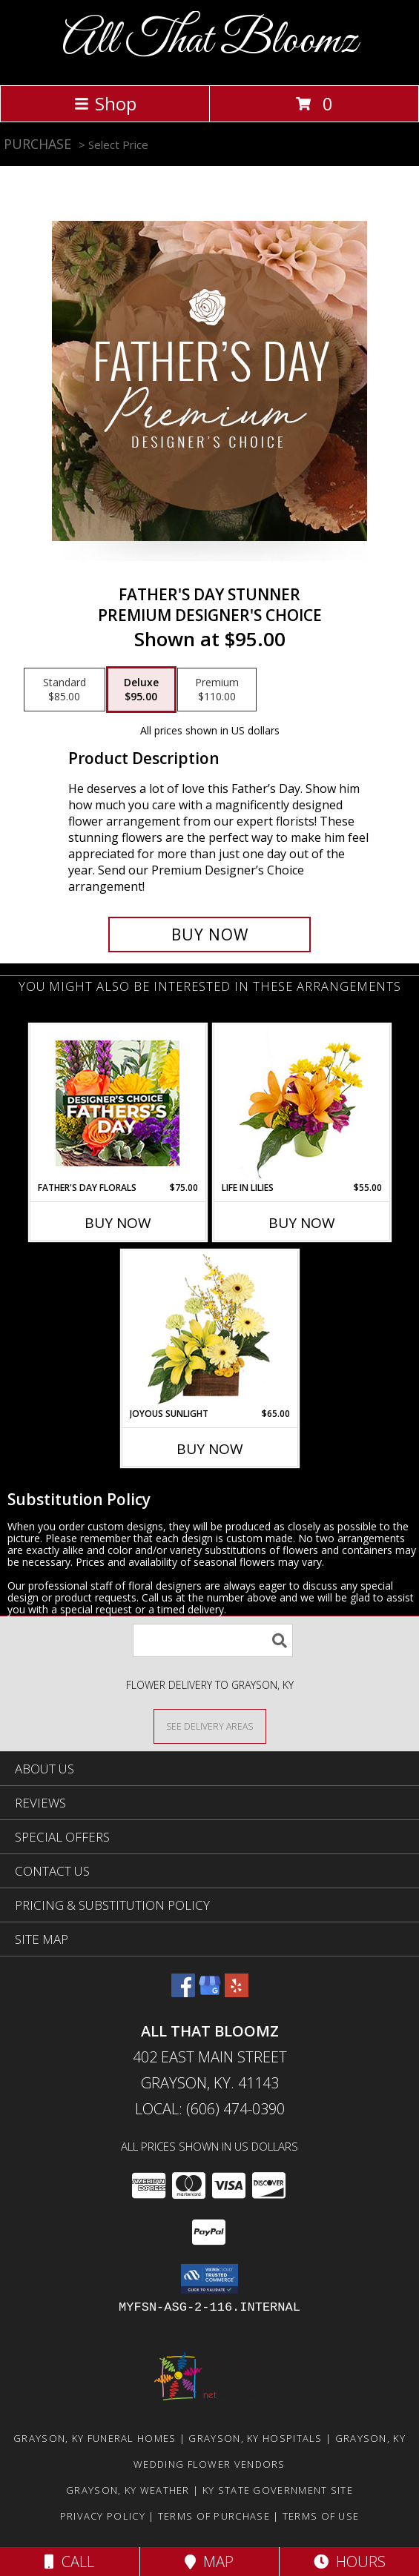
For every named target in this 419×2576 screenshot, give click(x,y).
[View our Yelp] (236, 1992)
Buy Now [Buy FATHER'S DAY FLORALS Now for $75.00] (118, 1222)
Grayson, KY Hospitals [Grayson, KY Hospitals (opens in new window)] (255, 2438)
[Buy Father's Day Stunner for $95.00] (209, 934)
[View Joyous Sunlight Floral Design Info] (209, 1329)
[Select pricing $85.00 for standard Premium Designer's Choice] (64, 689)
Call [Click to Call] (69, 2562)
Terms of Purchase (214, 2516)
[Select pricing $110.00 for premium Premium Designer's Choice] (217, 689)
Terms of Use (321, 2516)
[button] (209, 2279)
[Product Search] (213, 1640)
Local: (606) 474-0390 (210, 2109)
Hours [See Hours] (350, 2562)
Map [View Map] (209, 2562)
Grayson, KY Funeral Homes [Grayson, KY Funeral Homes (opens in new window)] (94, 2438)
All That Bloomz (209, 41)
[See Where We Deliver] (210, 1726)
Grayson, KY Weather (128, 2490)
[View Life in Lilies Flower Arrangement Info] (301, 1103)
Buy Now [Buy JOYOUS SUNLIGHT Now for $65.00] (209, 1448)
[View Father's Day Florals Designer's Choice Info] (117, 1103)
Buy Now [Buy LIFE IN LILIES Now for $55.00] (301, 1222)
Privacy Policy (102, 2516)
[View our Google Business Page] (210, 1992)
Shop (105, 103)
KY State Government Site (277, 2490)
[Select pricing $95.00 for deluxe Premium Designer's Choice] (141, 689)
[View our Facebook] (183, 1992)
